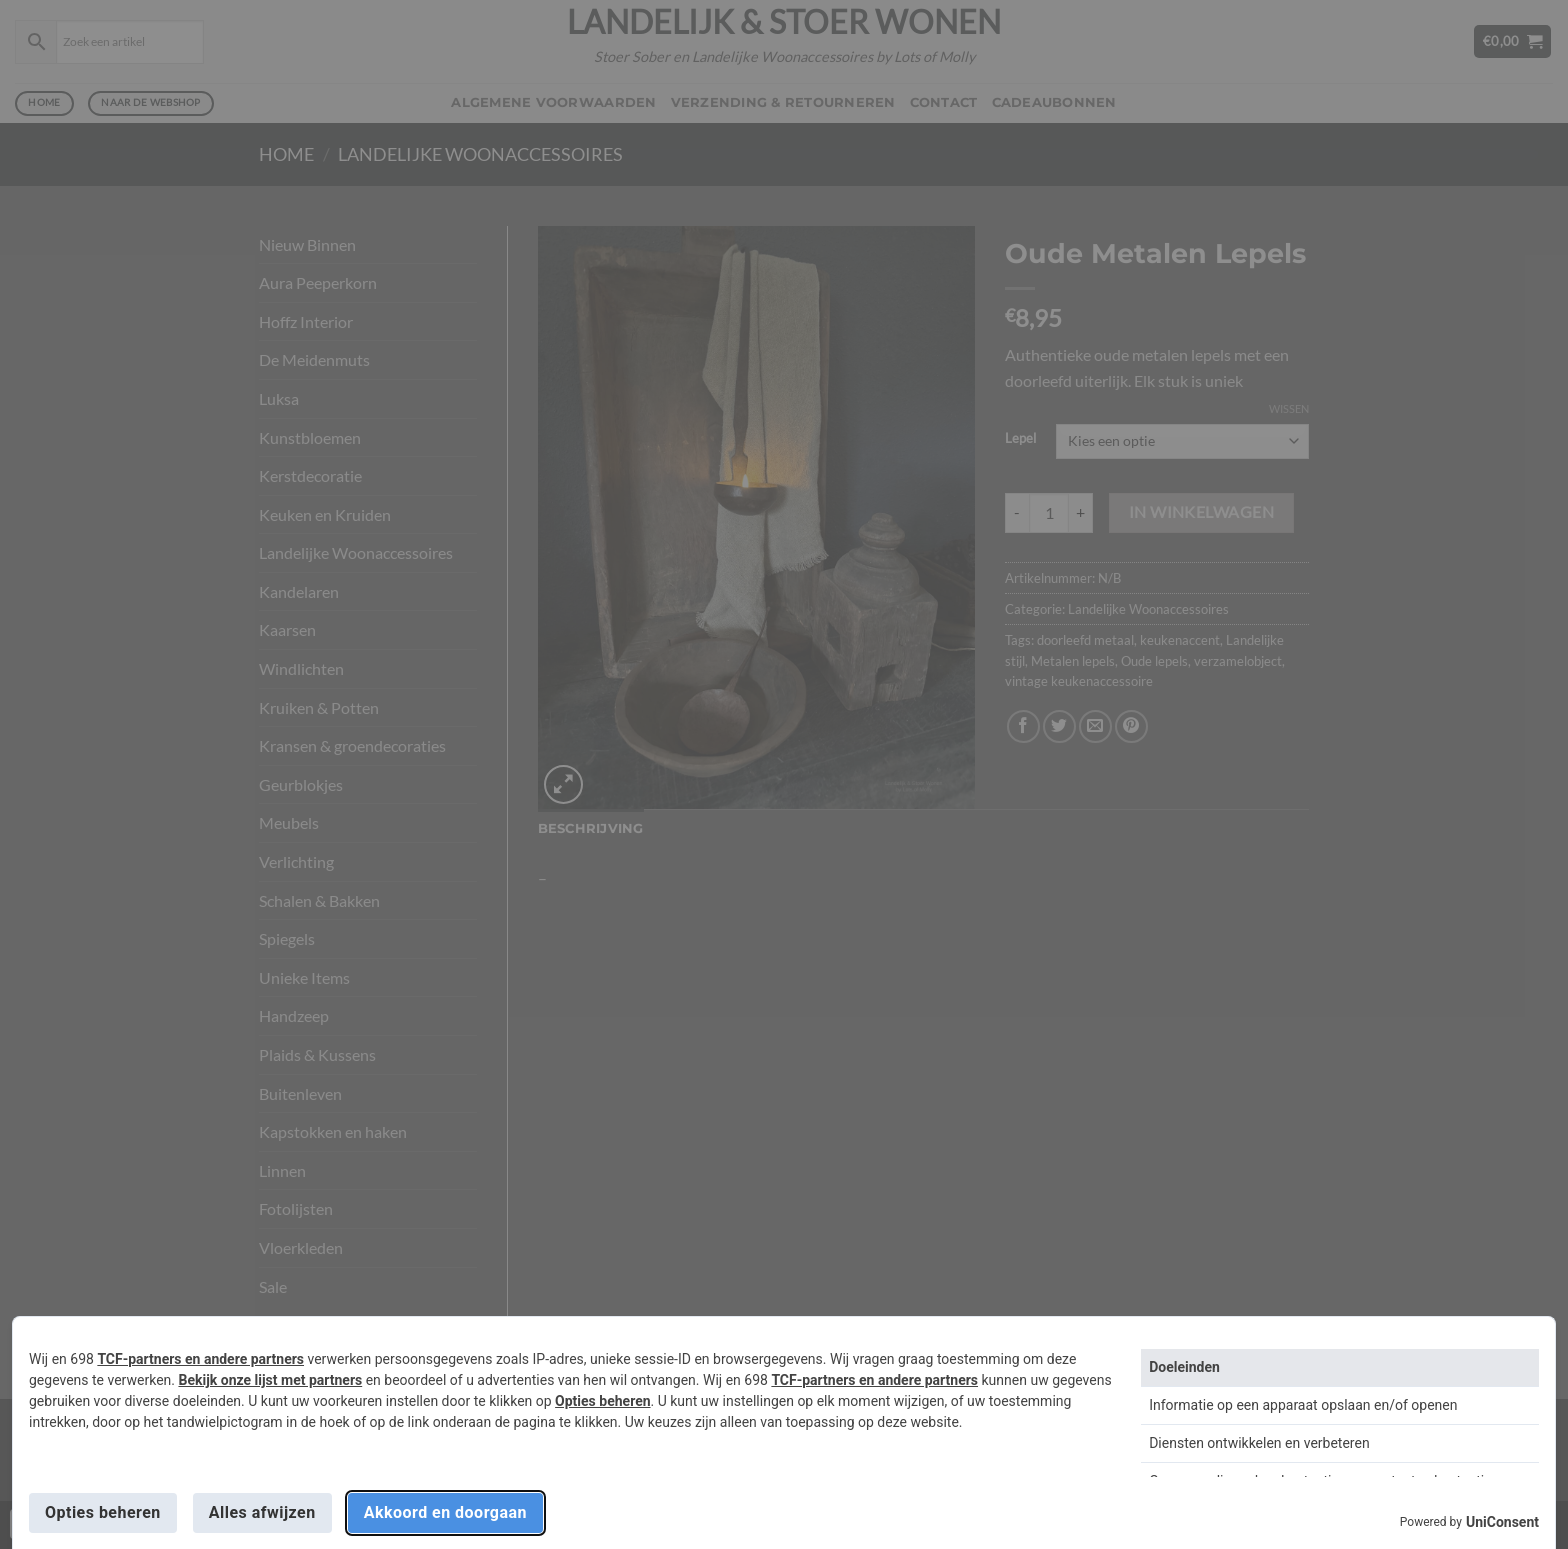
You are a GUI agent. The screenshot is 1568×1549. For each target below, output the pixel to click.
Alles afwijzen (262, 1512)
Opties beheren (602, 1401)
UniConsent (1502, 1522)
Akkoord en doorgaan (445, 1512)
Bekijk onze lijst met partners (270, 1380)
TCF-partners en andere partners (200, 1359)
